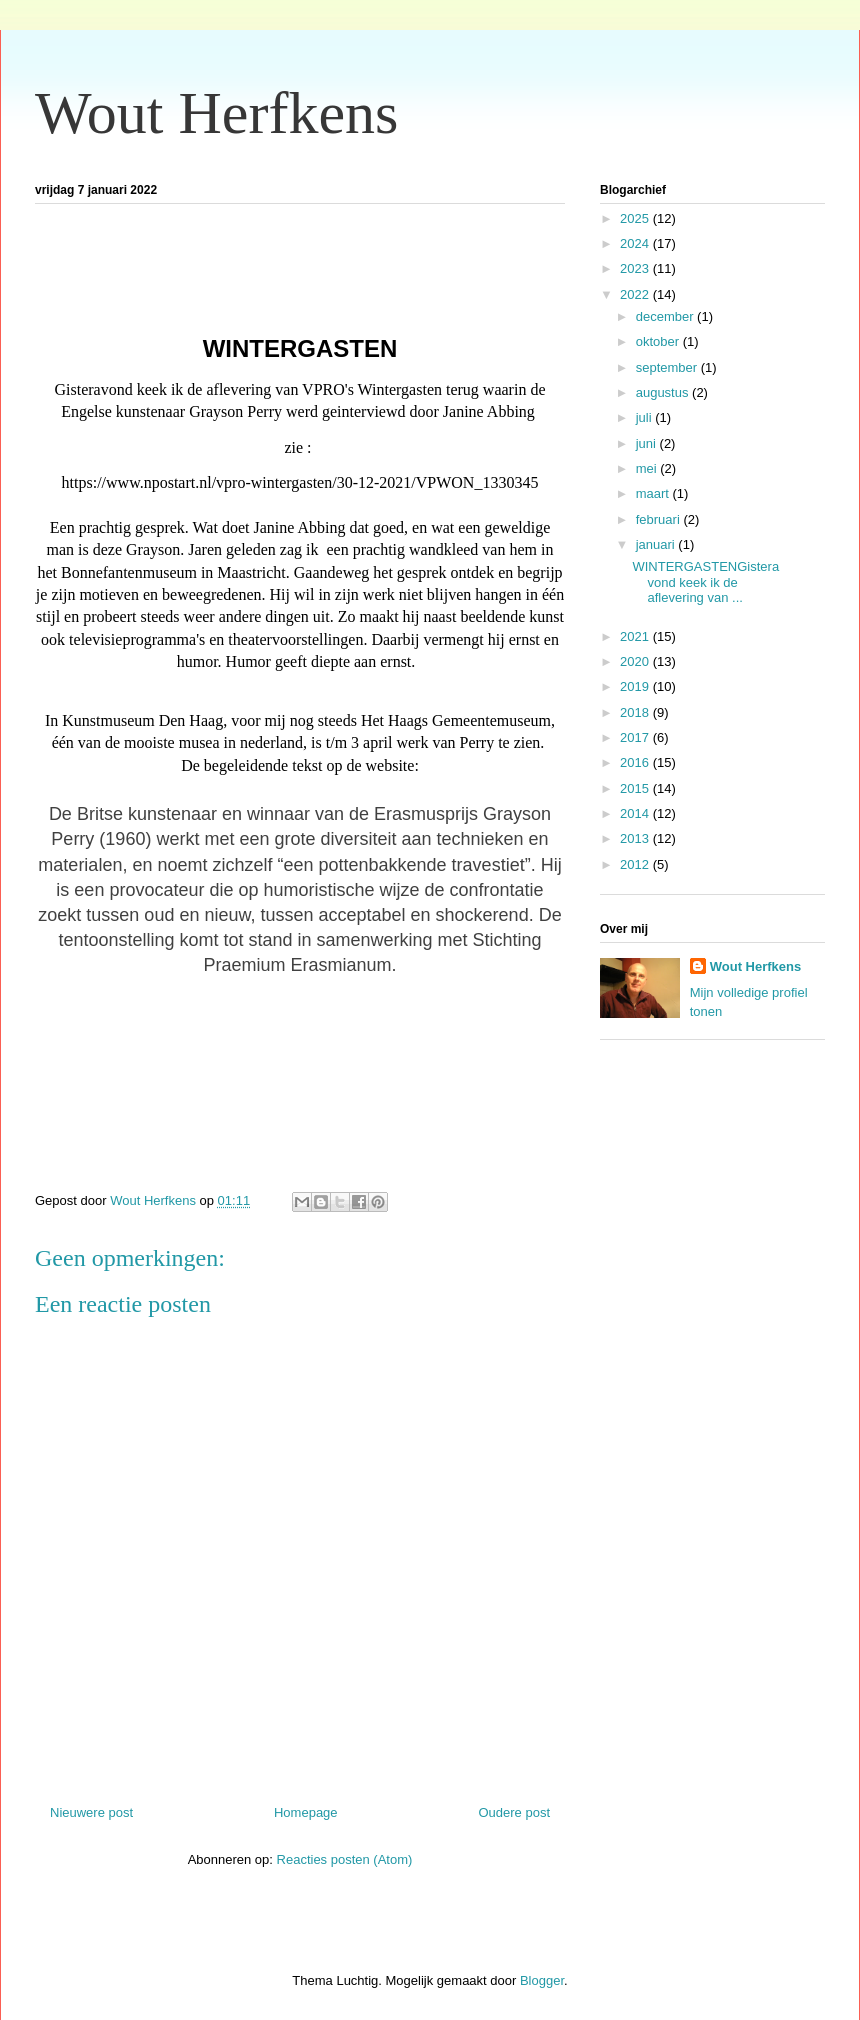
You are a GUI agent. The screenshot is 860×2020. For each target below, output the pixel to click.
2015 (636, 788)
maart (654, 493)
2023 (636, 268)
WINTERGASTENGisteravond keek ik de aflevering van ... (705, 582)
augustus (664, 392)
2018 (636, 712)
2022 (636, 294)
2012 (636, 864)
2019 (636, 686)
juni (648, 443)
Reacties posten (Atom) (345, 1859)
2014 (636, 813)
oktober (659, 341)
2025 (636, 218)
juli (646, 417)
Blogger (542, 1980)
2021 (636, 636)
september (668, 367)
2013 (636, 838)
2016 (636, 762)
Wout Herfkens (216, 113)
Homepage (306, 1812)
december (666, 316)
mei (648, 468)
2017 (636, 737)
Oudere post (514, 1812)
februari (660, 519)
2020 (636, 661)
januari (657, 544)
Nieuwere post (91, 1812)
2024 (636, 243)
